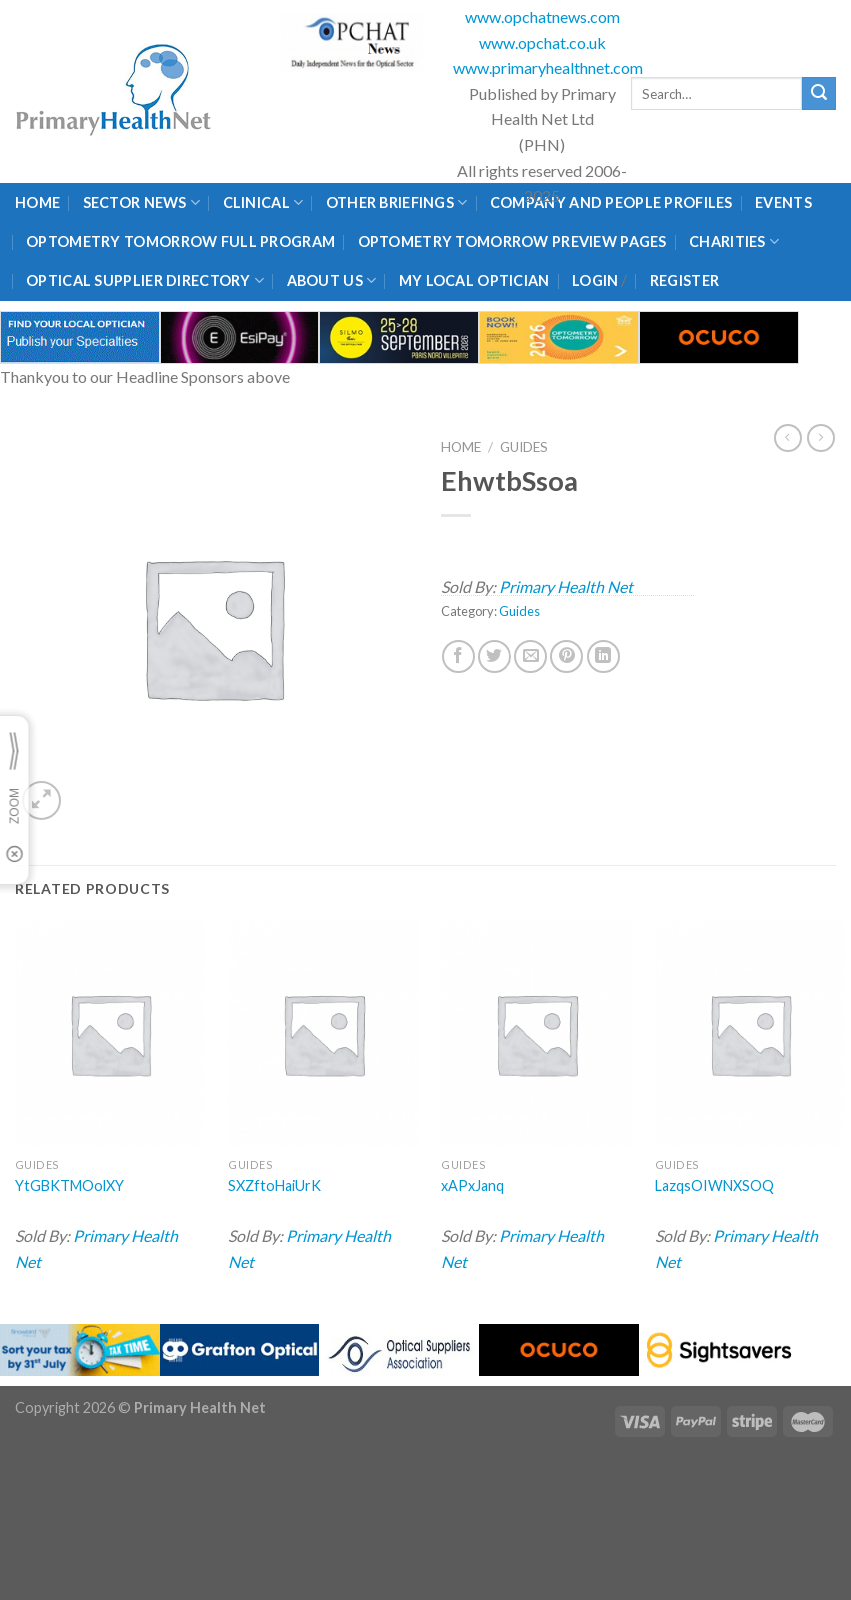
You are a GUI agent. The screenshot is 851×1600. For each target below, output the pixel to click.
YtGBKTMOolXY (69, 1185)
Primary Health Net (566, 586)
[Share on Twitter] (494, 656)
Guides (524, 447)
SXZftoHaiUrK (274, 1185)
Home (37, 202)
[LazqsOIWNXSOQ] (750, 1034)
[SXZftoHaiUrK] (323, 1034)
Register (684, 280)
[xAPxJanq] (536, 1034)
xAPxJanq (472, 1185)
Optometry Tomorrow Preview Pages (512, 241)
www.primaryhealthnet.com (548, 67)
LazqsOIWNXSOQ (714, 1185)
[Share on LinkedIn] (603, 656)
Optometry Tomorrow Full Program (180, 241)
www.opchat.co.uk (542, 42)
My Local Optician (474, 280)
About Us (332, 280)
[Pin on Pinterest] (566, 656)
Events (783, 202)
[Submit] (819, 94)
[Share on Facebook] (458, 656)
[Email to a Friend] (530, 656)
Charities (734, 241)
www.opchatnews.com (542, 16)
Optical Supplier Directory (145, 280)
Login (595, 280)
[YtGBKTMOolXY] (110, 1034)
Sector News (142, 202)
